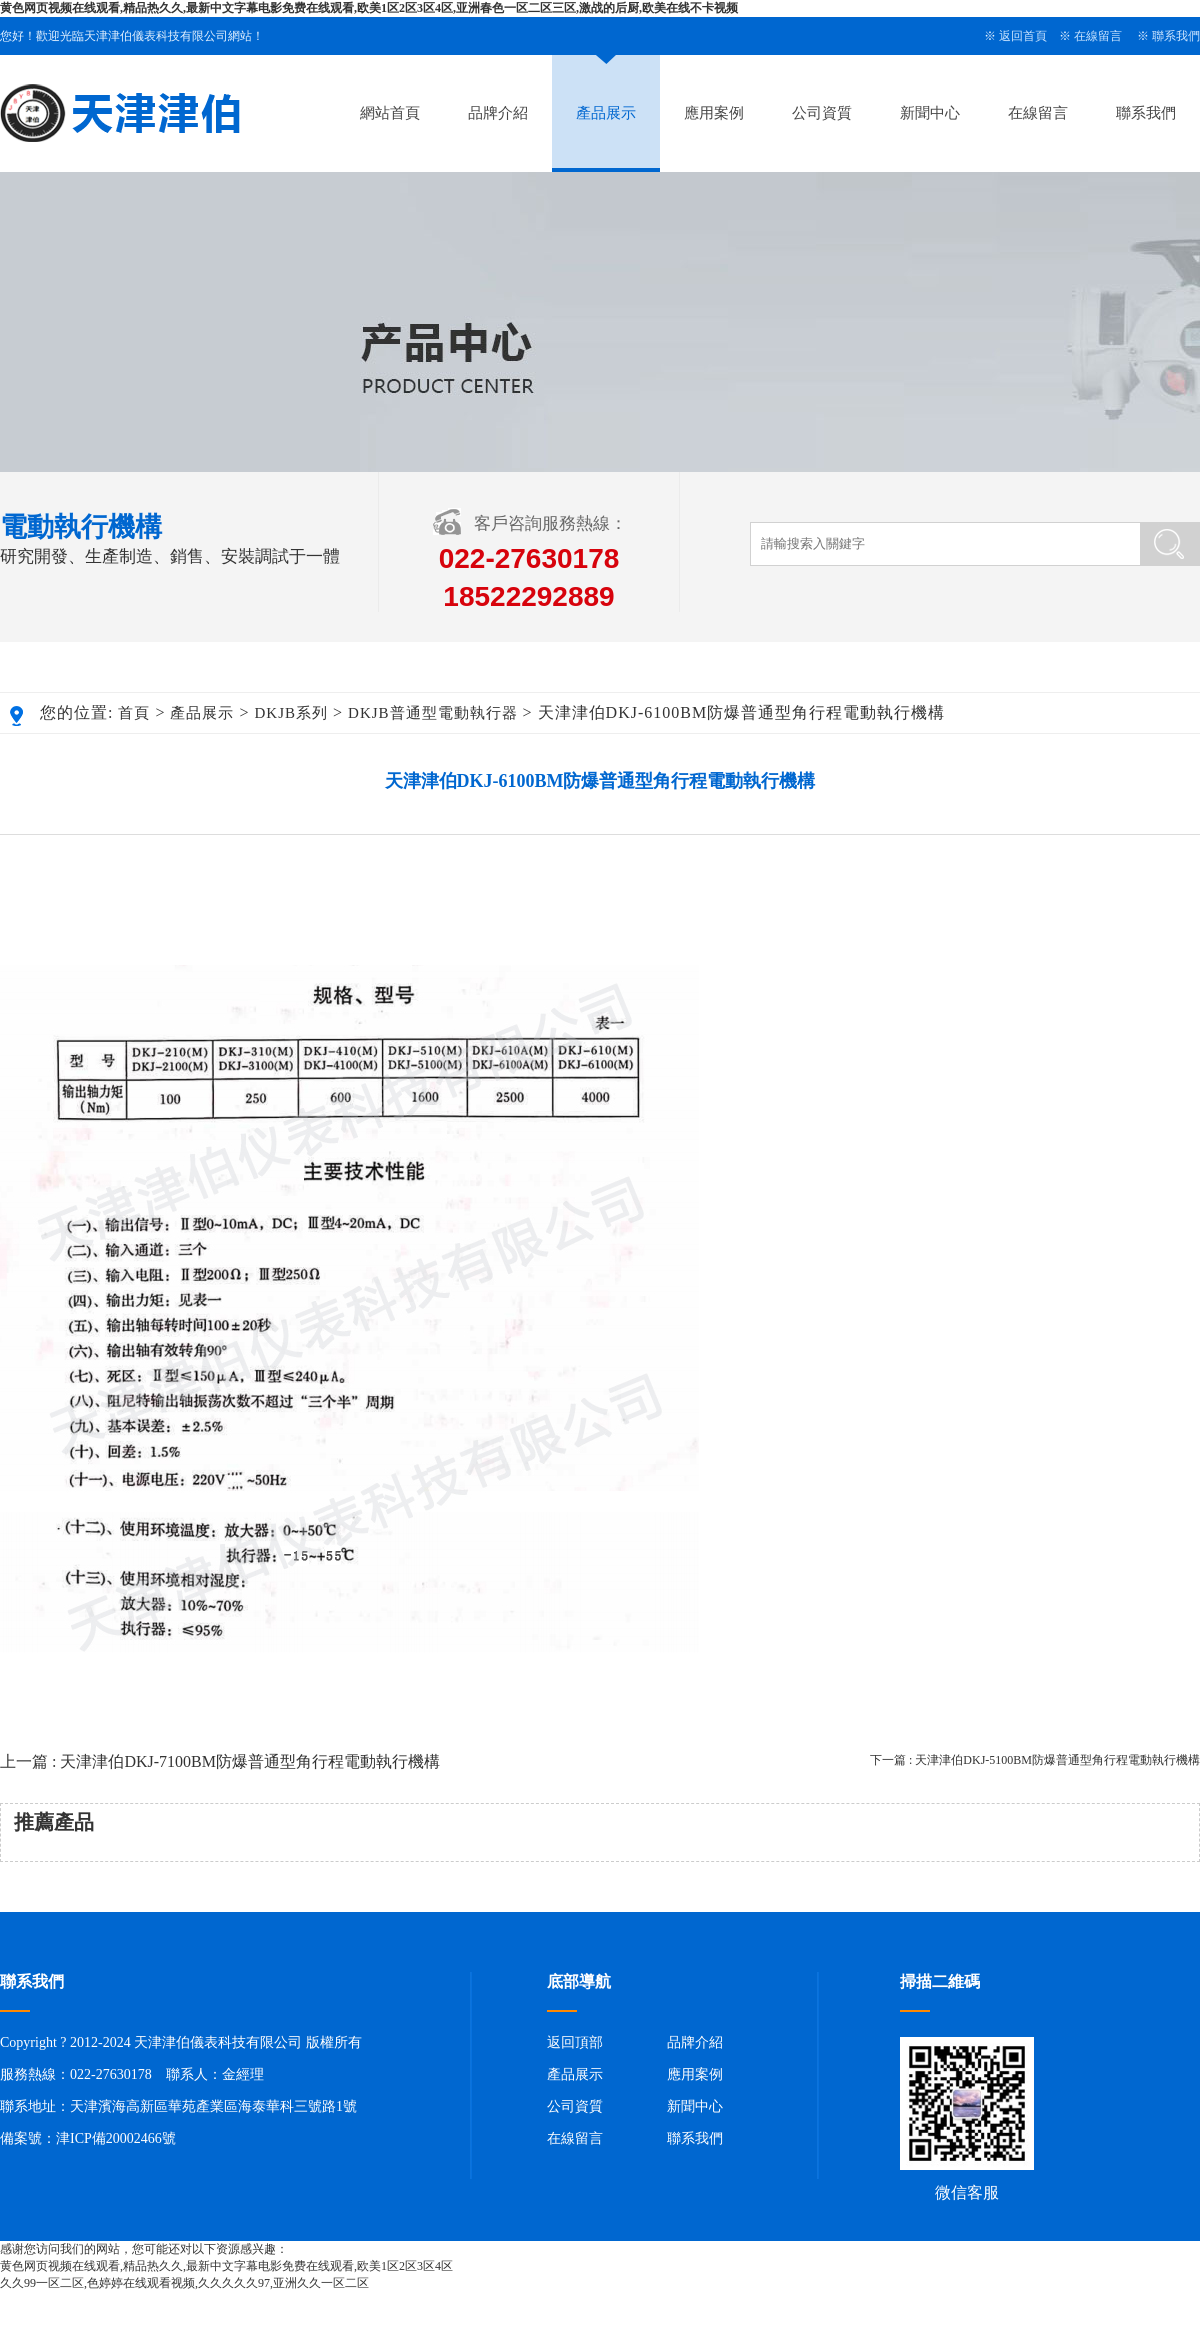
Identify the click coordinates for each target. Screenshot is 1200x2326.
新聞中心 (930, 113)
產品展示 (606, 113)
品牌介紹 (498, 113)
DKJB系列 (292, 713)
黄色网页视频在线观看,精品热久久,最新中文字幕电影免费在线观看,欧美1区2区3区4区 (226, 2266)
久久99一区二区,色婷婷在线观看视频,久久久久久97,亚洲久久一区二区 (184, 2283)
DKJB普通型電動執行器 (433, 713)
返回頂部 (575, 2042)
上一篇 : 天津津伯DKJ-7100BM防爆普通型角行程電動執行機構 (220, 1761)
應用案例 (714, 113)
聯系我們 (1176, 36)
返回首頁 (1023, 36)
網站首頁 (390, 113)
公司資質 (822, 113)
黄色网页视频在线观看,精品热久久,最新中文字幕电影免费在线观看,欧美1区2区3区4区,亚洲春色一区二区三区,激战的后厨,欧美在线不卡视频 (369, 8)
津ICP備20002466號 (116, 2138)
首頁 (134, 713)
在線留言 (1098, 36)
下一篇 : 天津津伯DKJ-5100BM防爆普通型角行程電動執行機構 (1035, 1760)
